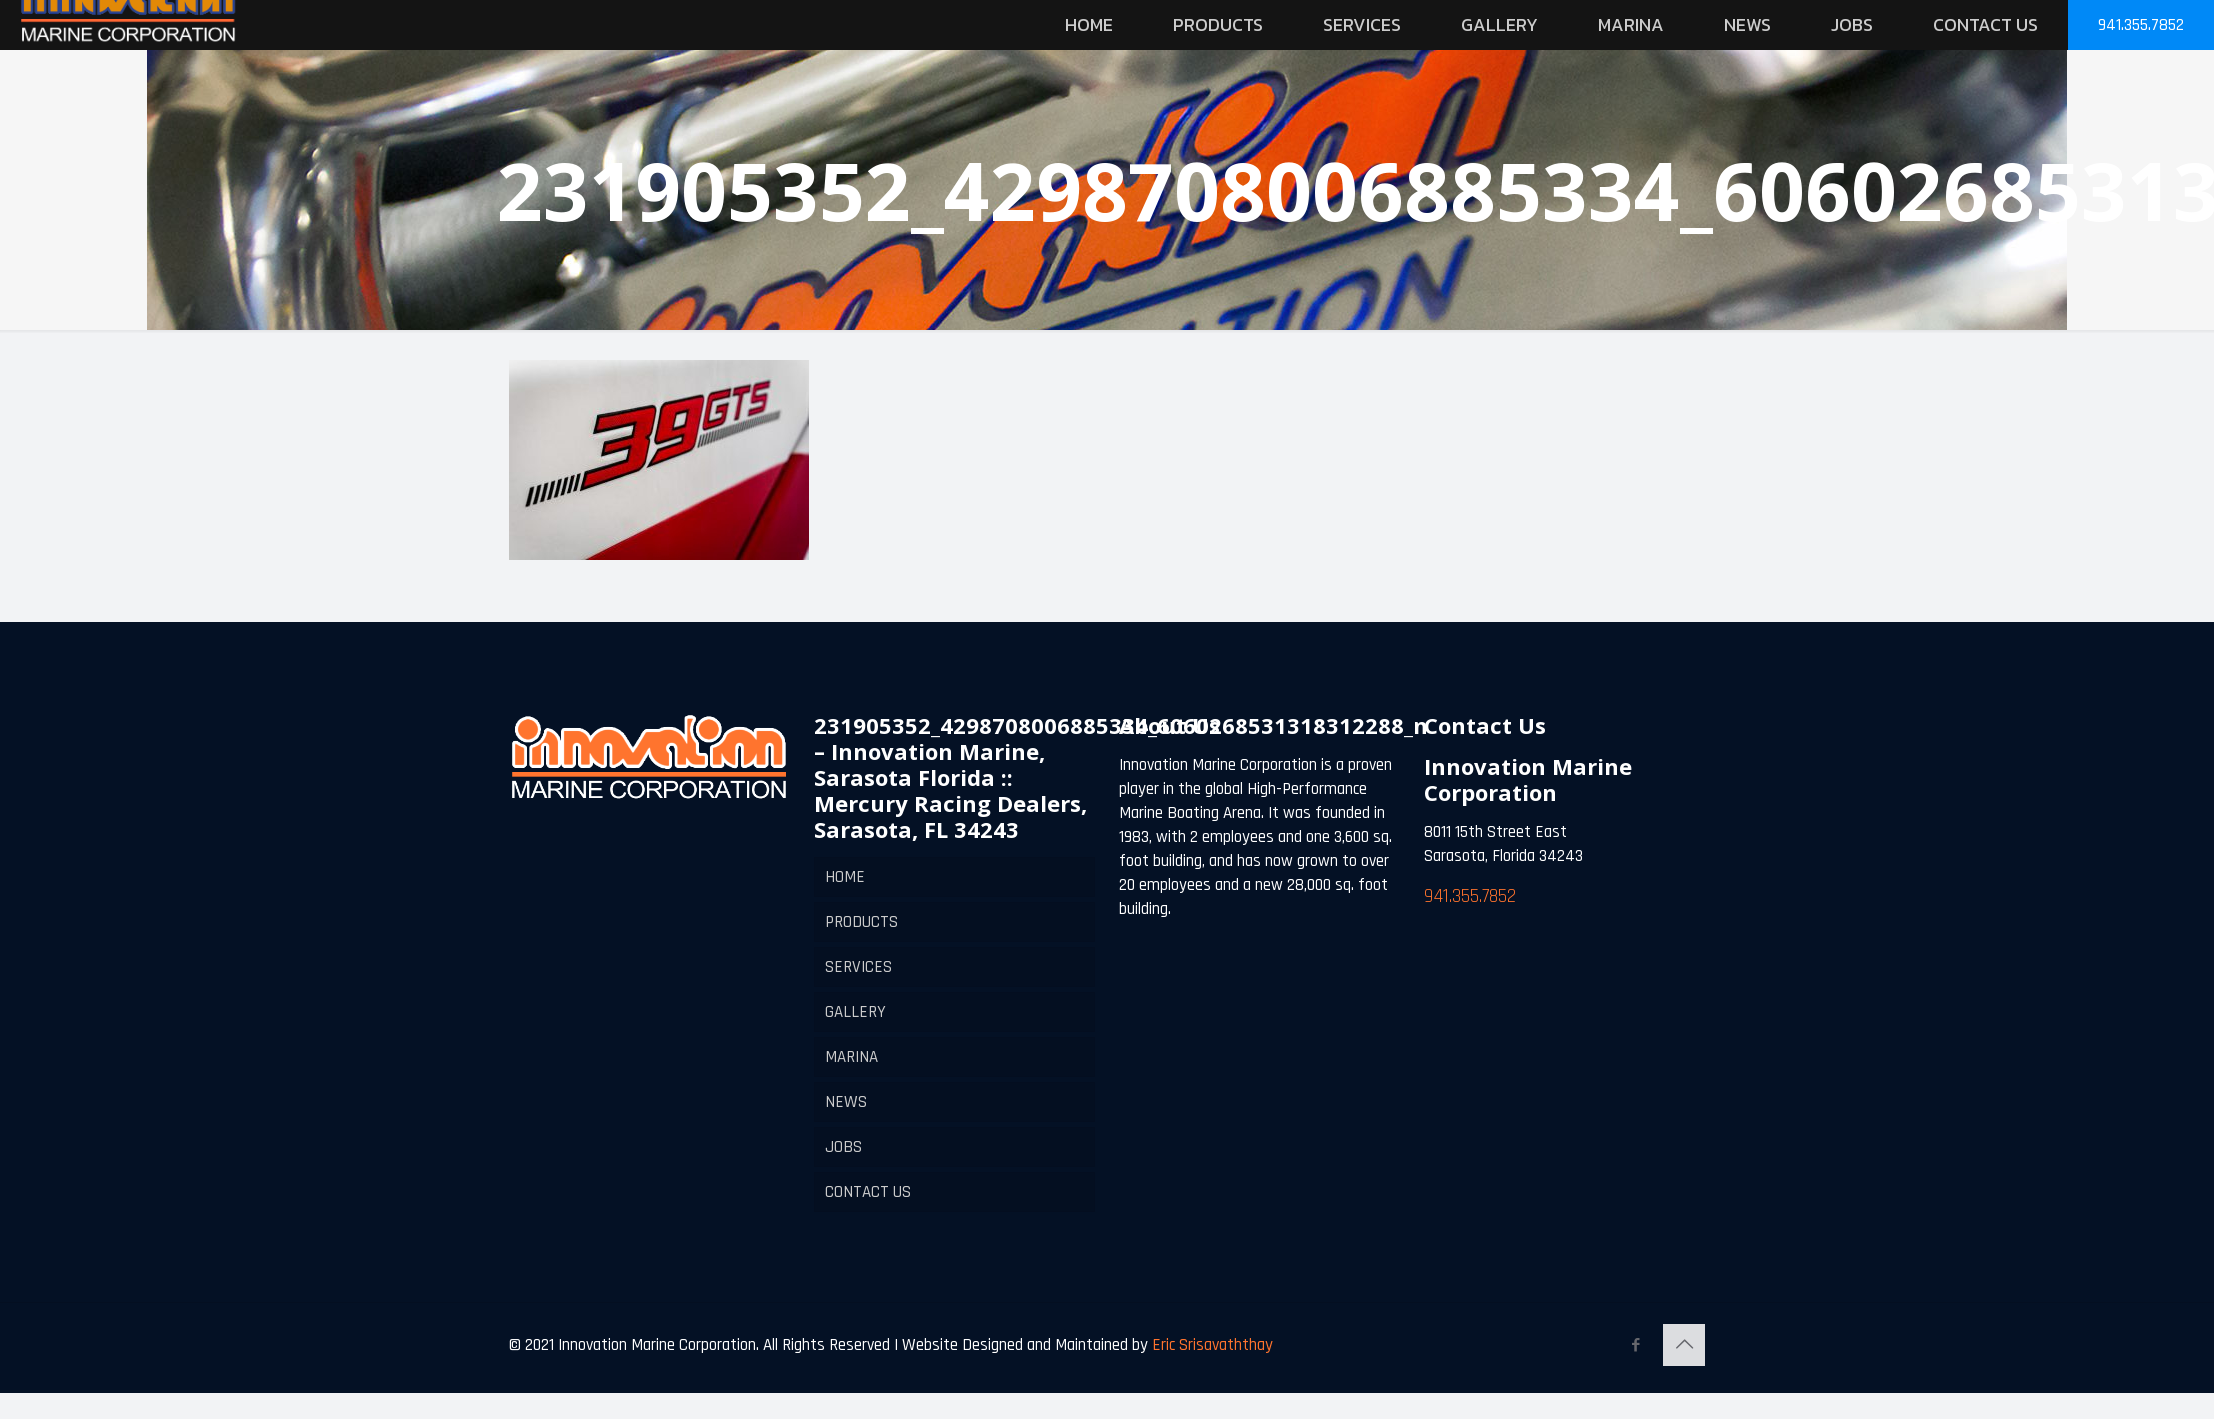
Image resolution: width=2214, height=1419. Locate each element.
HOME (845, 877)
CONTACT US (868, 1192)
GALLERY (855, 1012)
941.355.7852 (2141, 25)
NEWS (846, 1102)
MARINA (851, 1057)
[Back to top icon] (1684, 1345)
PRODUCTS (861, 922)
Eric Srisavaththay (1210, 1345)
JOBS (843, 1147)
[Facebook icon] (1635, 1345)
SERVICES (858, 967)
